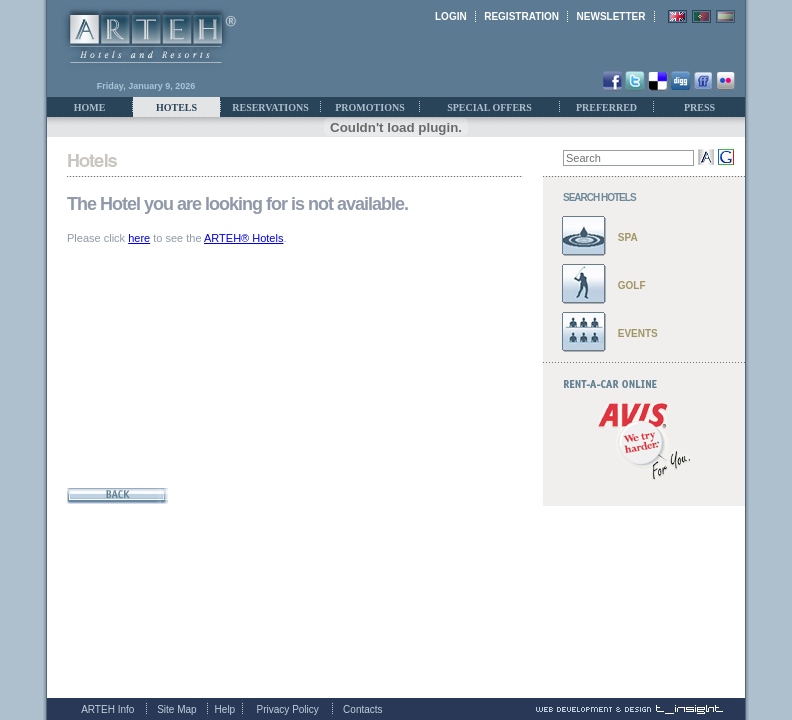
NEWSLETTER (611, 16)
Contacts (362, 709)
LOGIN (451, 16)
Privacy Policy (288, 709)
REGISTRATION (521, 16)
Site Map (176, 709)
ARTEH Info (107, 709)
